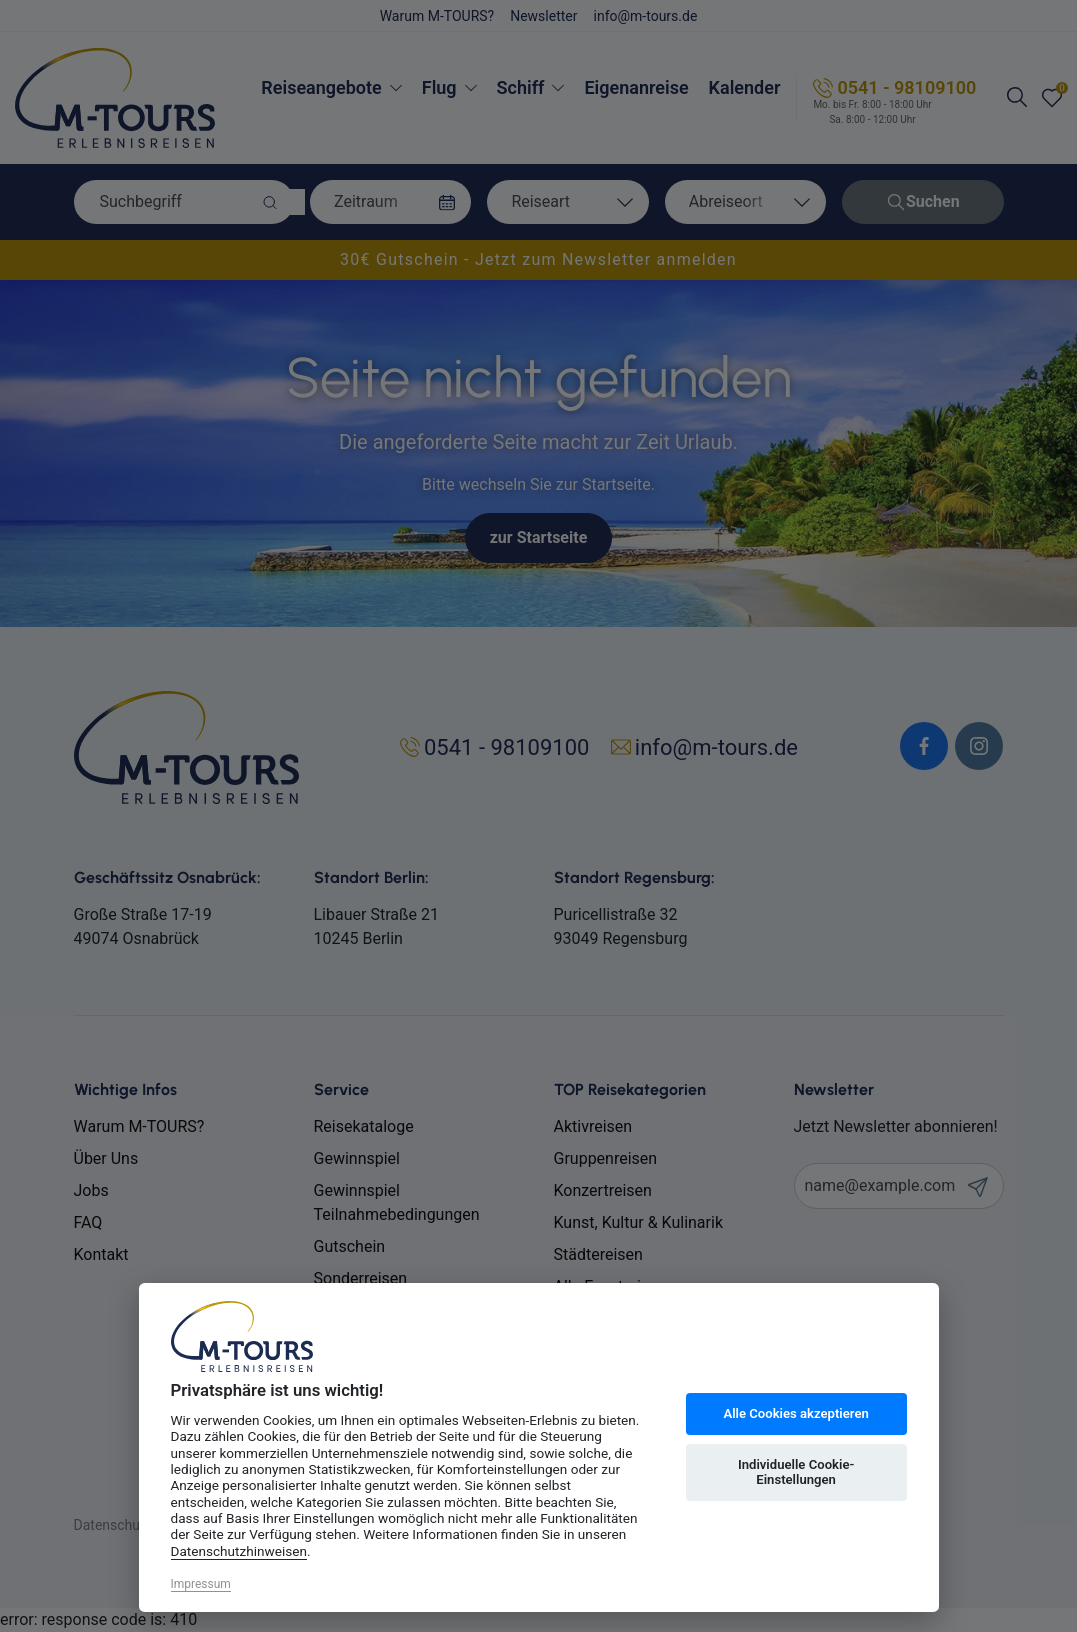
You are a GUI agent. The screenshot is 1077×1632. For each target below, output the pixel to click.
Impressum (201, 1584)
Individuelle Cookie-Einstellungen (796, 1472)
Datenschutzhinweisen (239, 1551)
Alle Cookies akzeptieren (795, 1413)
